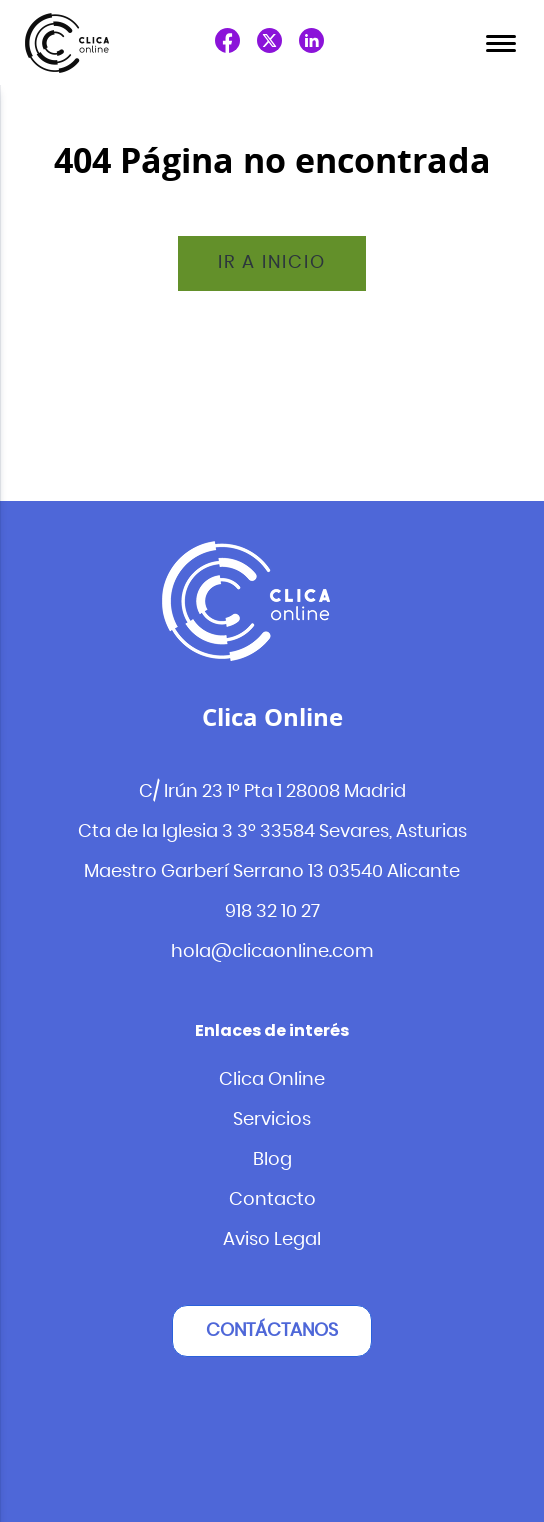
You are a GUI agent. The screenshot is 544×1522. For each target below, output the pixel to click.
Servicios (272, 1120)
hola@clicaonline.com (272, 952)
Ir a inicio (272, 263)
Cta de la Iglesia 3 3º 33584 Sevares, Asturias (272, 832)
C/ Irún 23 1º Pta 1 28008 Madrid (272, 792)
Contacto (272, 1200)
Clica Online (272, 1080)
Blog (272, 1160)
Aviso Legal (272, 1240)
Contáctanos (272, 1331)
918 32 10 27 (272, 912)
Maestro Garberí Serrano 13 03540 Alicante (272, 872)
